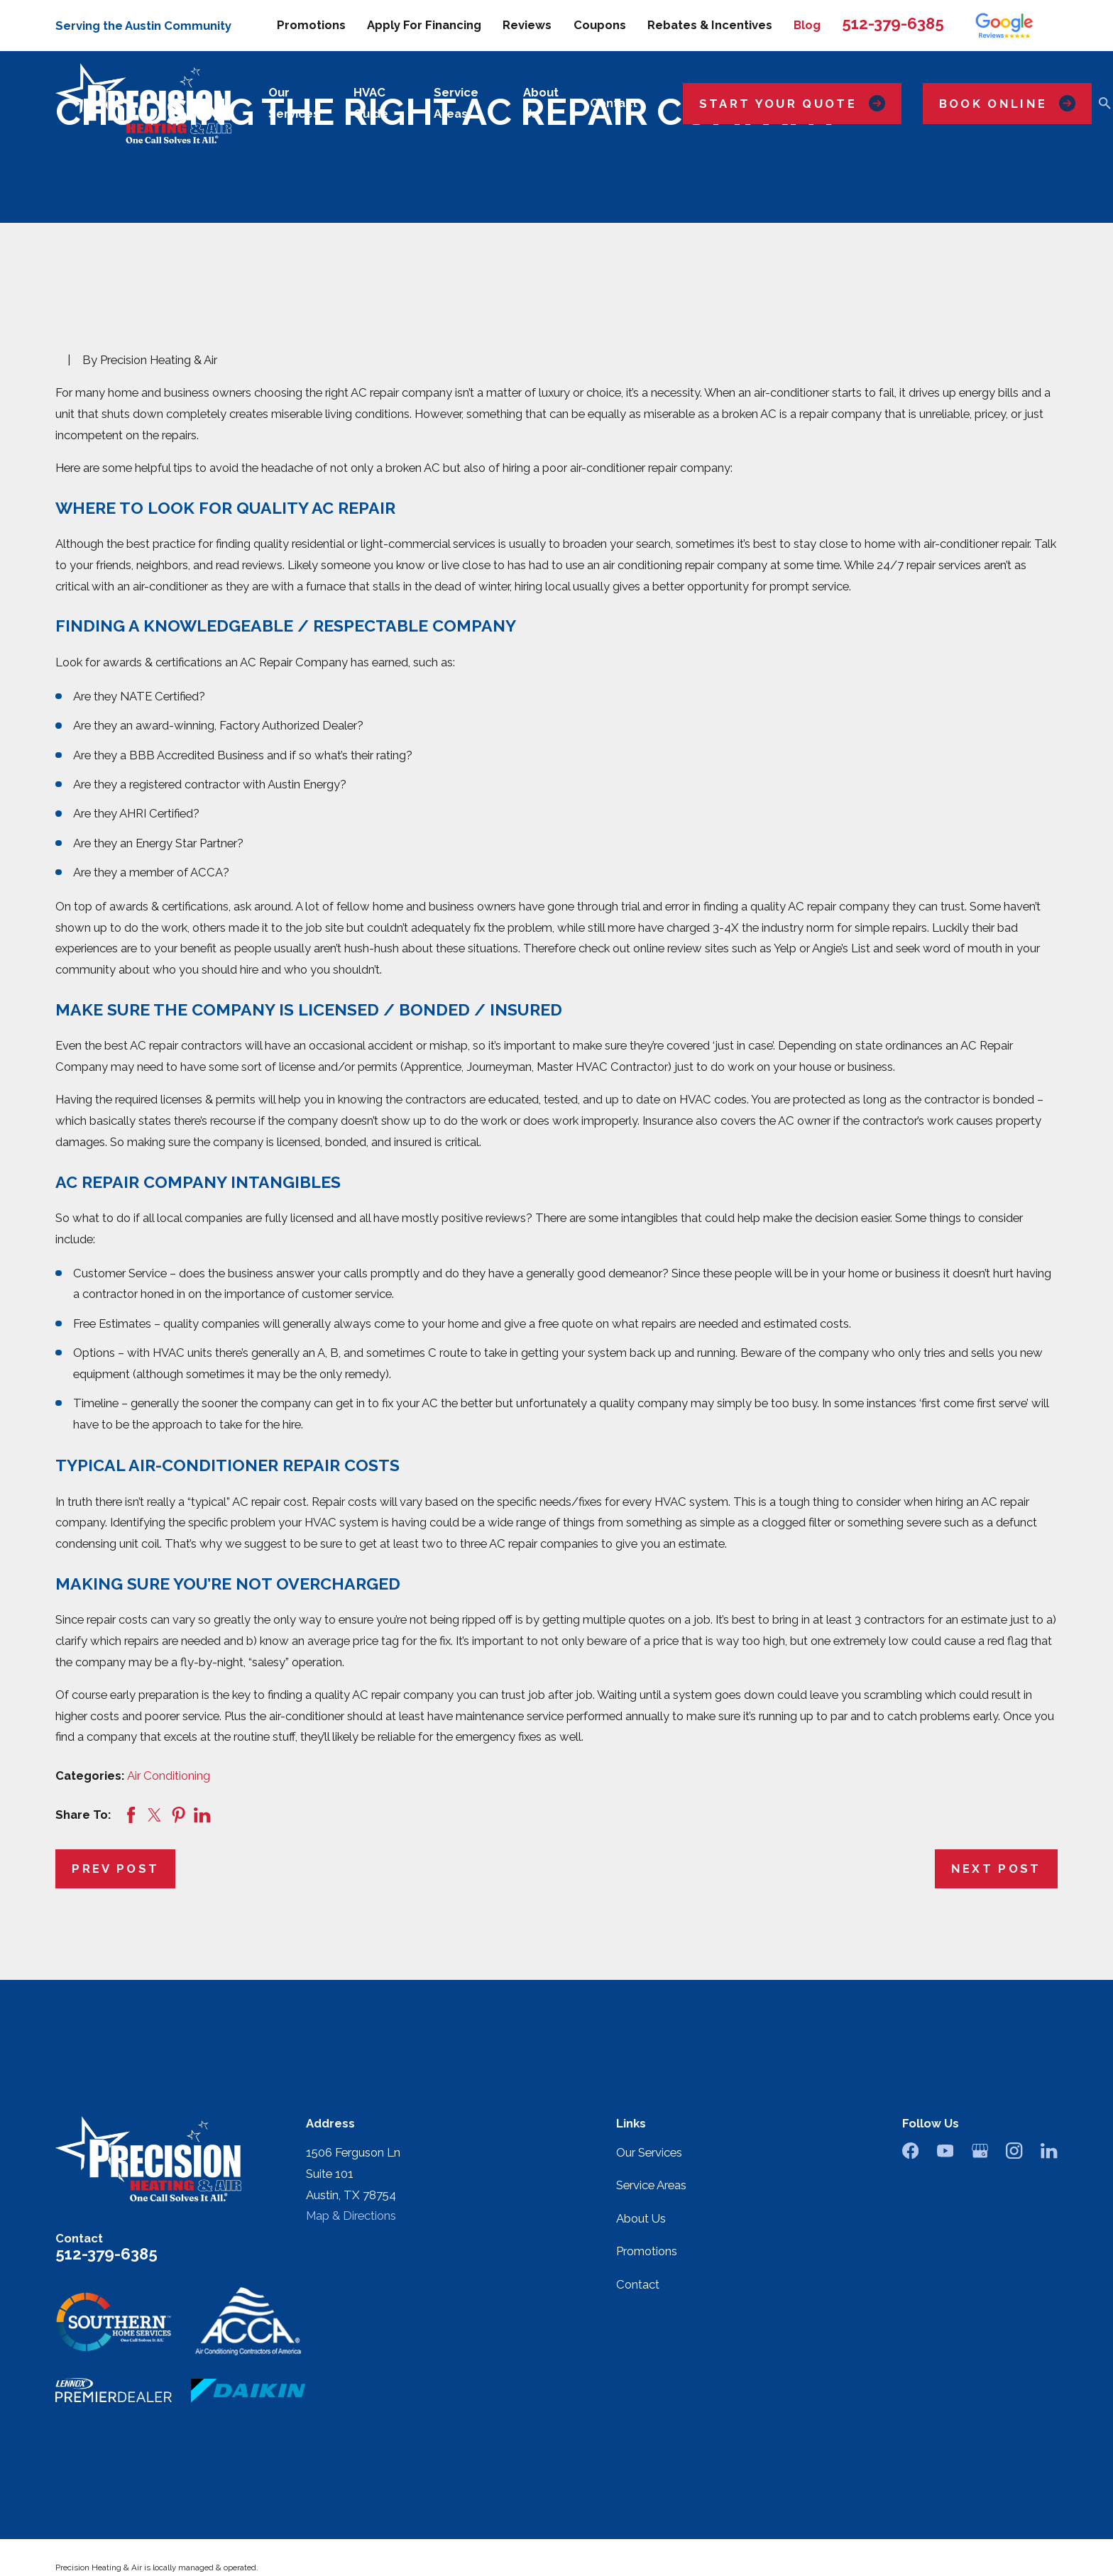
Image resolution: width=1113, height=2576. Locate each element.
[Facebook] (910, 2150)
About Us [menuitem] (541, 103)
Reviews (527, 25)
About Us (641, 2218)
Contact (637, 2284)
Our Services (649, 2152)
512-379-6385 (893, 23)
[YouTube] (945, 2150)
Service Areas (651, 2185)
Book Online (1007, 103)
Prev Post (115, 1868)
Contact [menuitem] (613, 103)
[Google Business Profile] (980, 2150)
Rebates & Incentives (709, 25)
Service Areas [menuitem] (456, 103)
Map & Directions (351, 2215)
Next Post (996, 1868)
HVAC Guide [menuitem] (370, 103)
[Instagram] (1014, 2150)
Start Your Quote (792, 103)
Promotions (311, 25)
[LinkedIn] (1049, 2150)
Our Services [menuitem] (293, 103)
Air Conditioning (168, 1775)
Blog (807, 25)
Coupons (600, 25)
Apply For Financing (424, 25)
